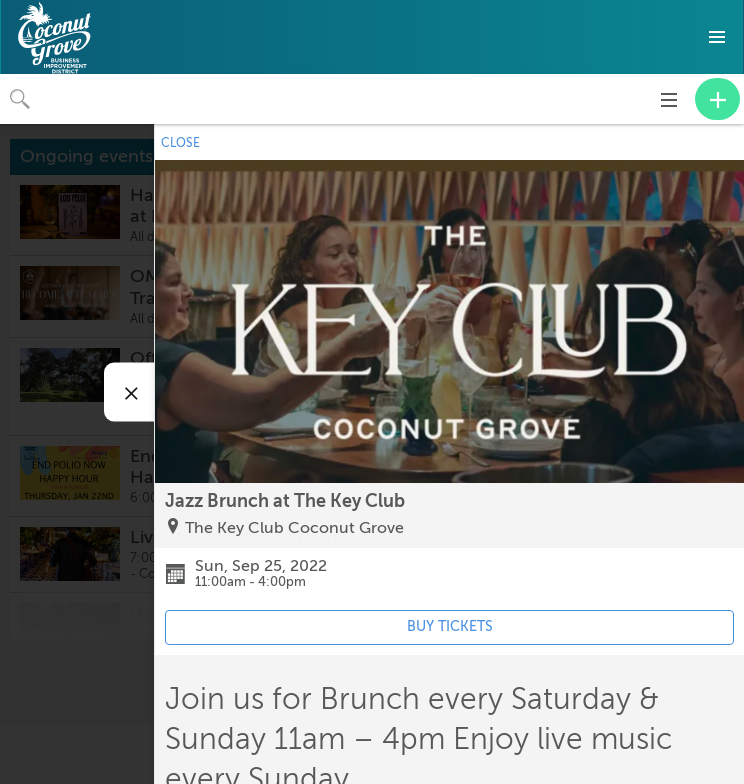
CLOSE (180, 143)
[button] (717, 37)
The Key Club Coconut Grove (294, 528)
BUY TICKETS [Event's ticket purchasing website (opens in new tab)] (450, 626)
